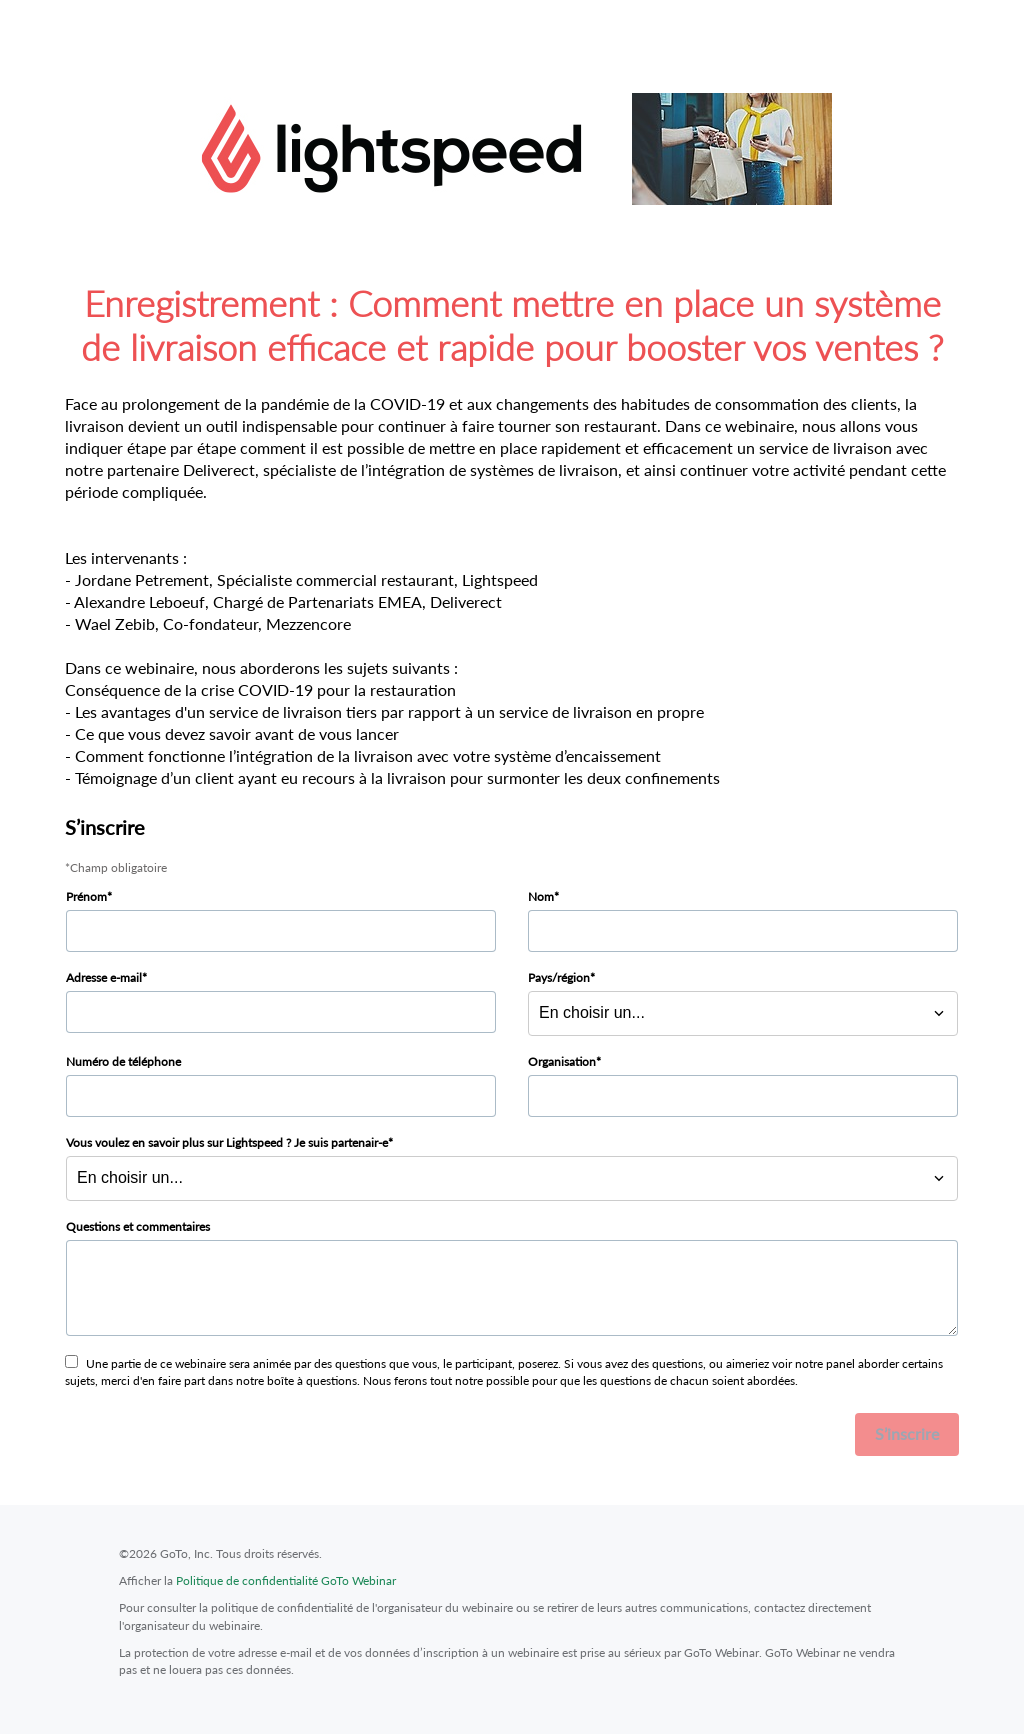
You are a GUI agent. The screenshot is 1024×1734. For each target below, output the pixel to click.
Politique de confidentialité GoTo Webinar (286, 1580)
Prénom (86, 896)
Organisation (562, 1061)
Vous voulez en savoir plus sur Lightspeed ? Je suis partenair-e (227, 1142)
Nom (541, 896)
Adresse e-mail (104, 977)
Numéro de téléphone (123, 1061)
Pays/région (559, 977)
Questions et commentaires (138, 1226)
